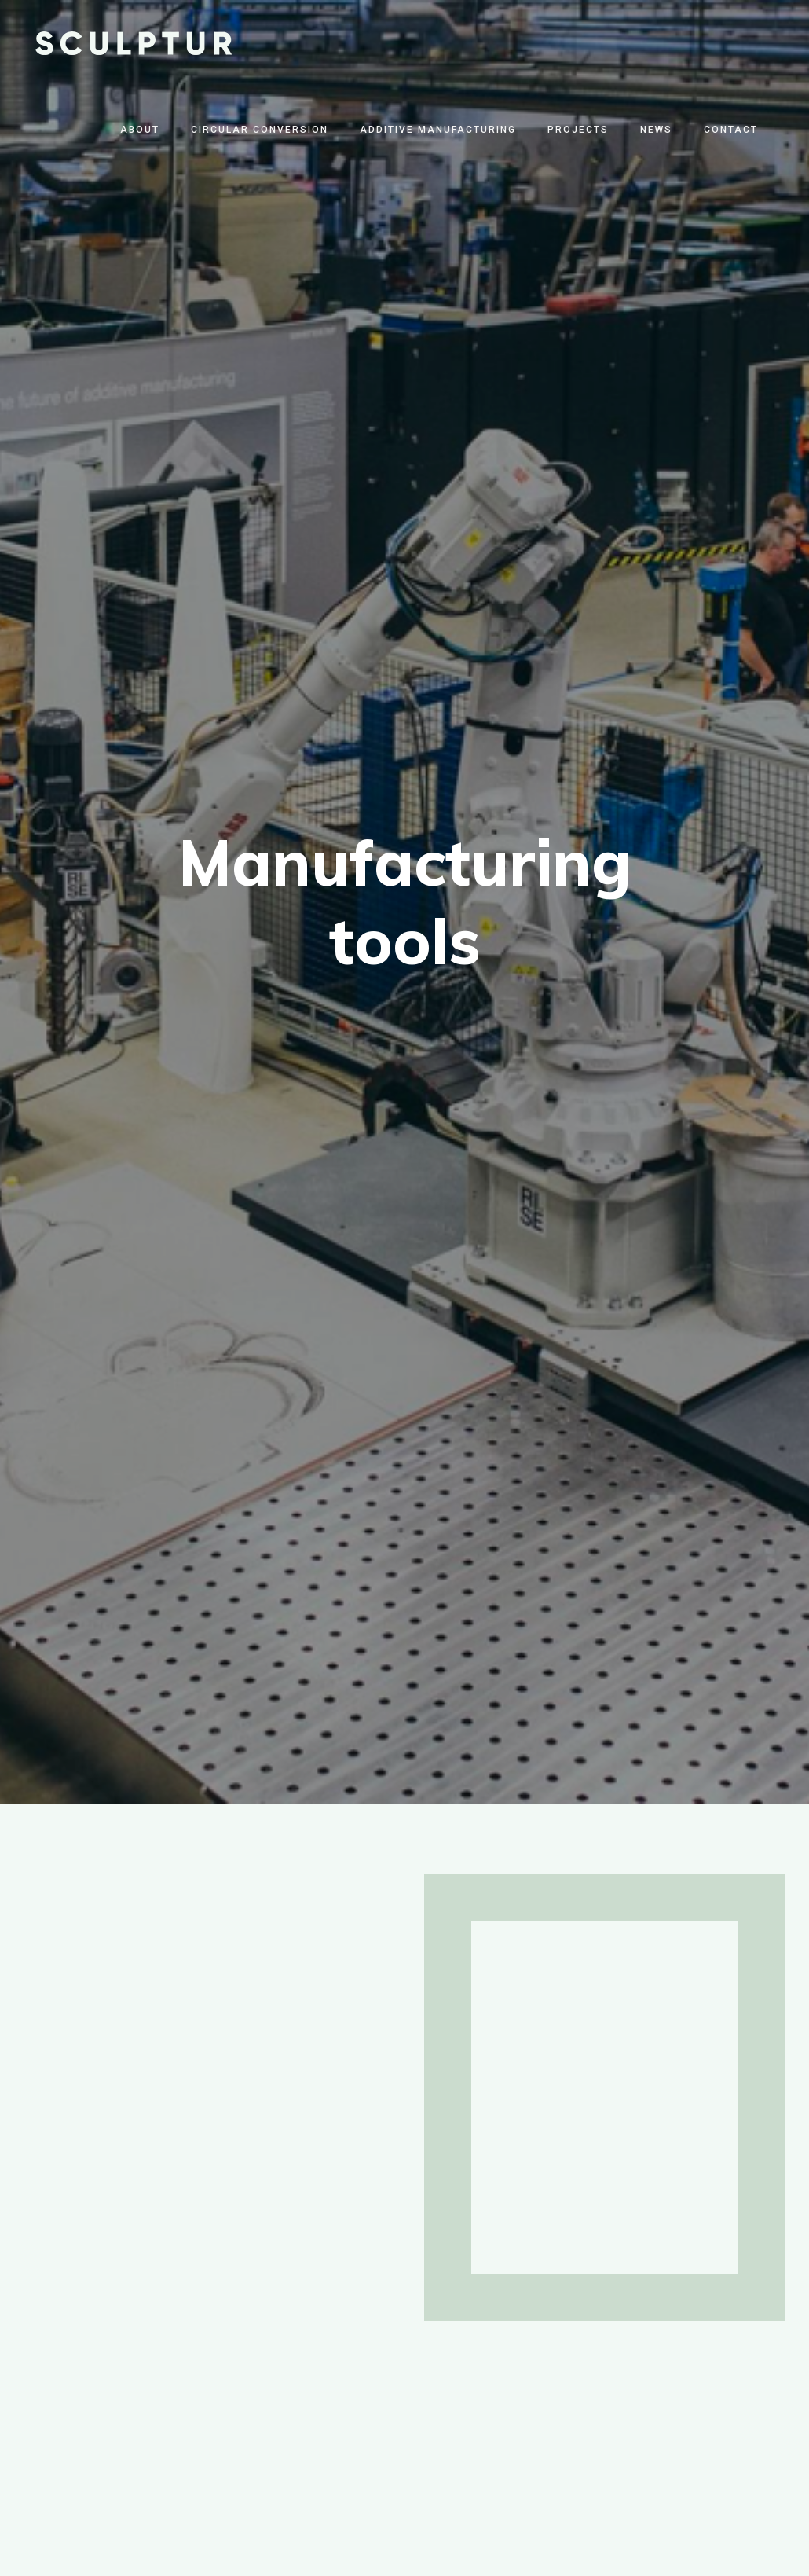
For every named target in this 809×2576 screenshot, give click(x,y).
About (139, 129)
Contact (731, 129)
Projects (578, 129)
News (656, 129)
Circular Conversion (259, 129)
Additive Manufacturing (438, 129)
